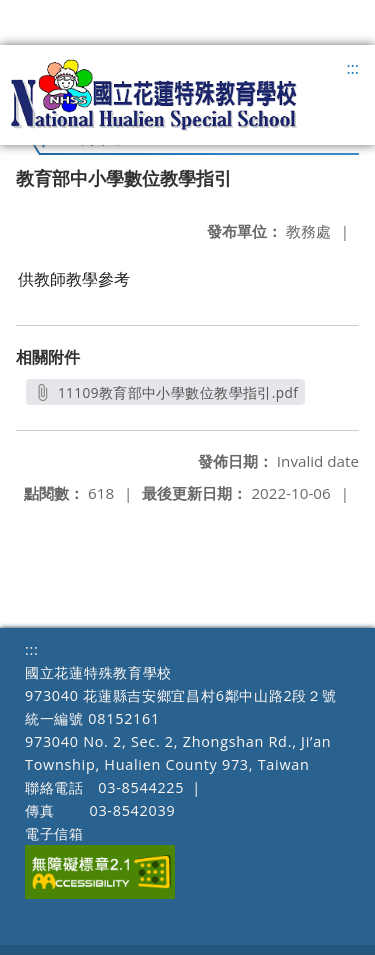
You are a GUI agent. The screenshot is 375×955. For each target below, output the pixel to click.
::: (352, 68)
